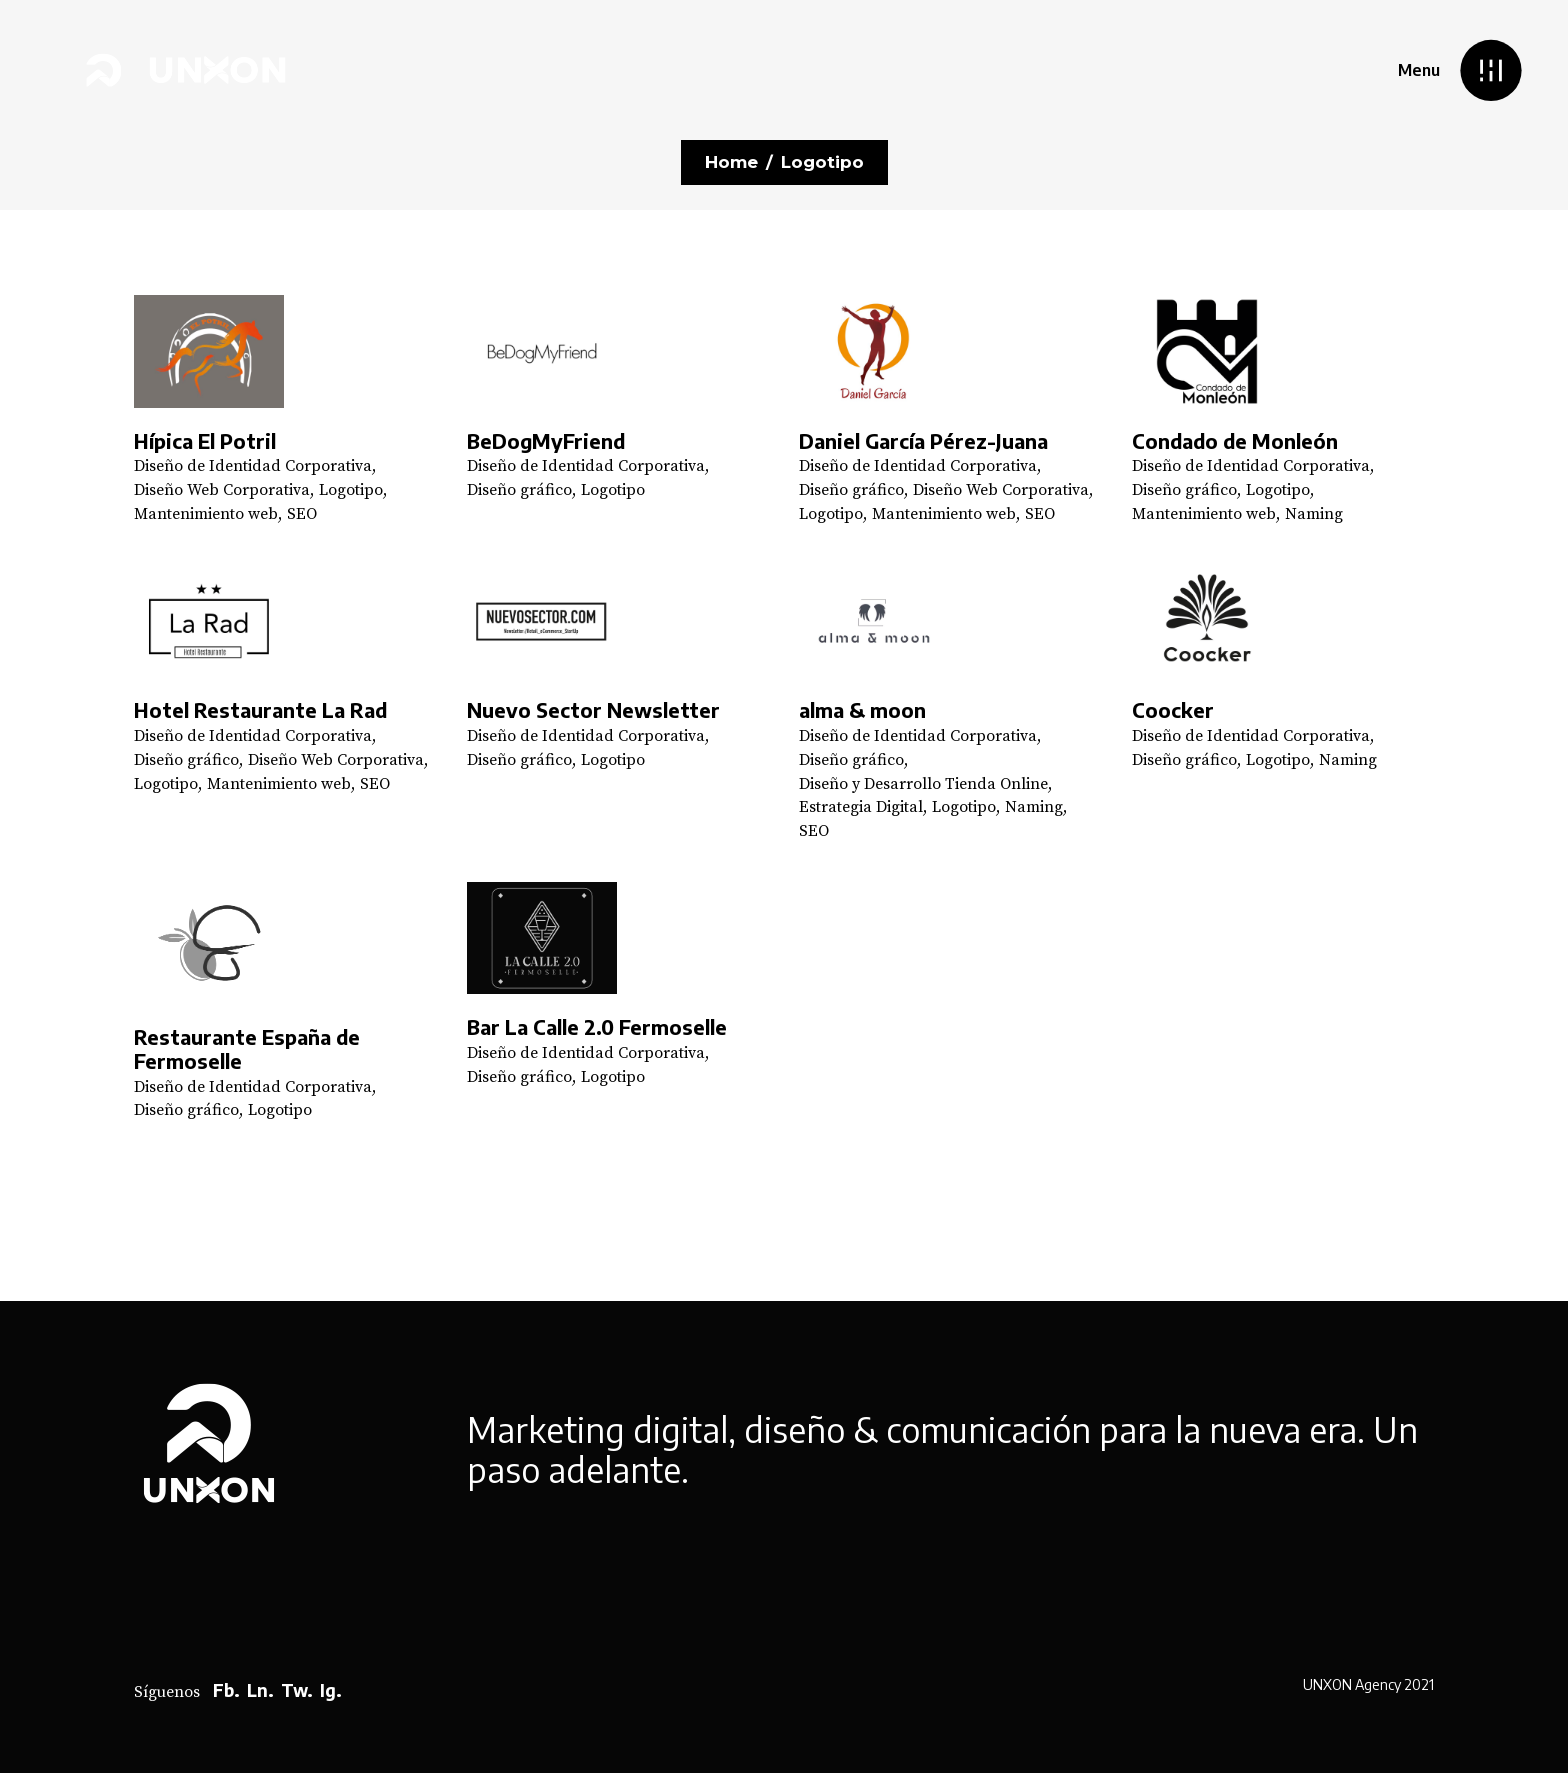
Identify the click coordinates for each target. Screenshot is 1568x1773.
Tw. (297, 1690)
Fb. (226, 1690)
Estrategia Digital (861, 807)
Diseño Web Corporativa (222, 490)
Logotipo (351, 490)
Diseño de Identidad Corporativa (253, 466)
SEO (302, 514)
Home (731, 162)
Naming (1314, 514)
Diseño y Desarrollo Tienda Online (923, 784)
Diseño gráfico (519, 490)
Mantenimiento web (206, 514)
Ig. (331, 1690)
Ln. (260, 1690)
